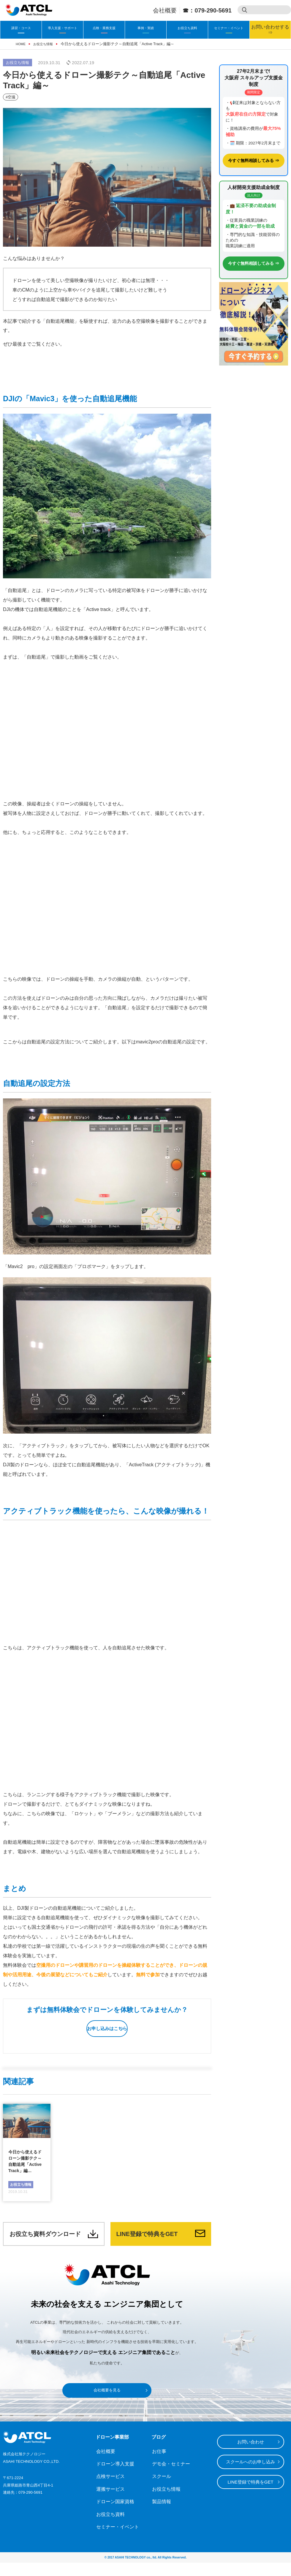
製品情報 (159, 2515)
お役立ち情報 (17, 62)
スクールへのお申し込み (250, 2473)
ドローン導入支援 (111, 2477)
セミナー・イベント (229, 28)
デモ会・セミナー (167, 2477)
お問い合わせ (250, 2454)
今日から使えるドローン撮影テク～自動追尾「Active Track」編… (25, 2162)
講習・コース (21, 27)
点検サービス (107, 2490)
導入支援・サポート (63, 28)
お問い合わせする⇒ (270, 29)
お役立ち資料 (187, 27)
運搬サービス (107, 2502)
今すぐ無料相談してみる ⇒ (253, 160)
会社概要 (165, 10)
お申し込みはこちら (106, 2026)
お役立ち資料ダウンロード (46, 2244)
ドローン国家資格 (111, 2515)
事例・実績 (146, 27)
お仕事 (158, 2464)
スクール (159, 2490)
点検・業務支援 (104, 27)
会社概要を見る (107, 2403)
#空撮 (9, 96)
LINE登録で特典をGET (153, 2244)
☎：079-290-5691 (207, 10)
